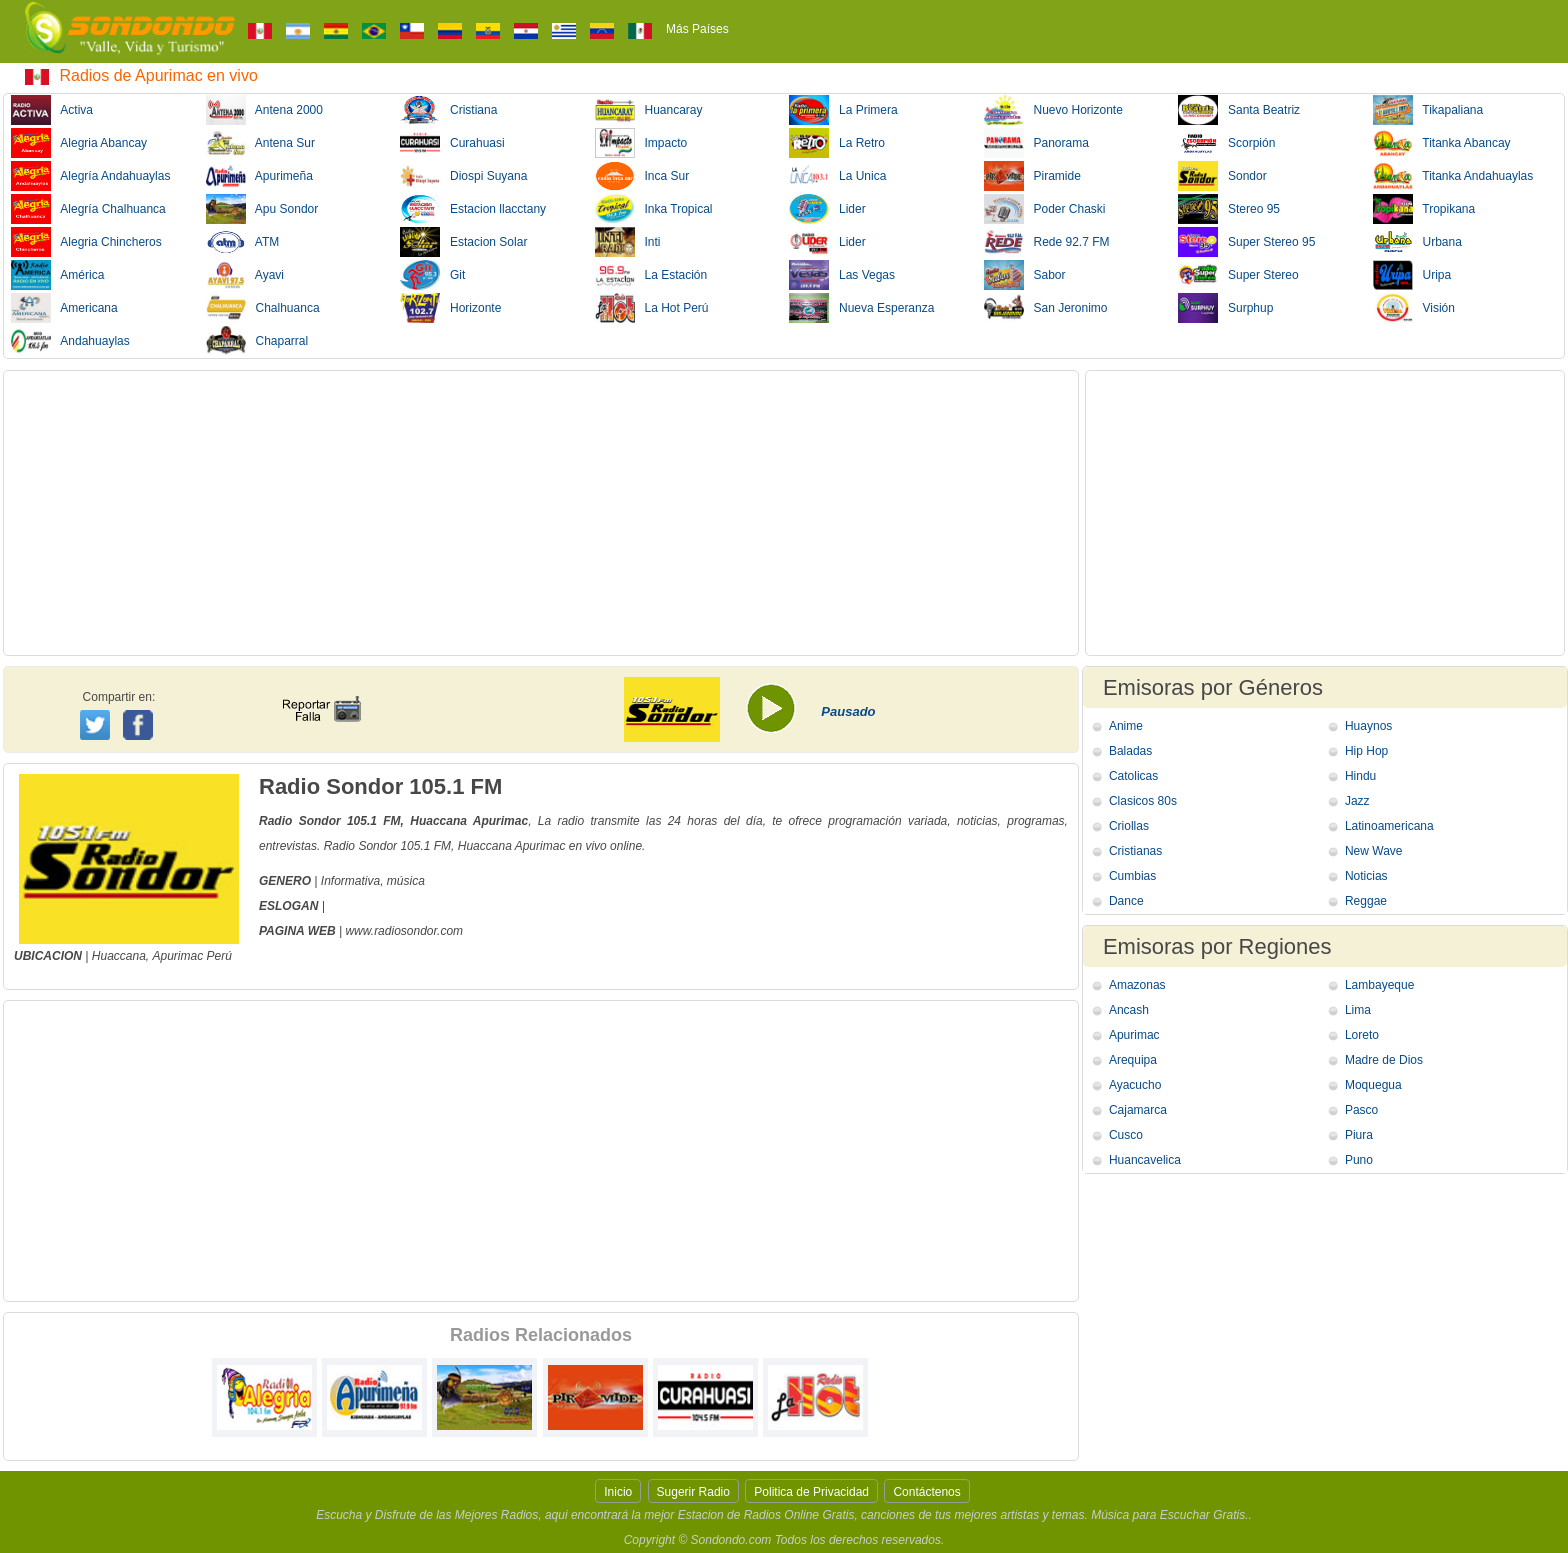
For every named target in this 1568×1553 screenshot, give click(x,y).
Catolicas (1133, 776)
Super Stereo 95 (1246, 242)
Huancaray (649, 110)
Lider (827, 209)
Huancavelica (1145, 1160)
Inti (628, 242)
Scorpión (1226, 143)
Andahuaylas (70, 341)
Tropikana (1424, 209)
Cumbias (1132, 876)
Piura (1359, 1135)
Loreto (1362, 1035)
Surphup (1225, 308)
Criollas (1129, 826)
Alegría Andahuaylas (90, 176)
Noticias (1366, 876)
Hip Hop (1366, 751)
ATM (243, 242)
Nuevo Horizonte (1053, 110)
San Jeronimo (1046, 308)
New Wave (1374, 851)
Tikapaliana (1428, 110)
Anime (1126, 726)
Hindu (1360, 776)
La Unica (837, 176)
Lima (1358, 1010)
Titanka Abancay (1442, 143)
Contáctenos (926, 1492)
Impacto (641, 143)
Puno (1359, 1160)
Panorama (1036, 143)
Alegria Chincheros (86, 242)
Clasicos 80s (1143, 801)
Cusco (1126, 1135)
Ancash (1129, 1010)
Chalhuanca (263, 308)
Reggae (1366, 901)
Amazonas (1137, 985)
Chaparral (257, 341)
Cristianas (1135, 851)
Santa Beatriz (1239, 110)
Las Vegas (842, 275)
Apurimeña (259, 176)
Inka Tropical (654, 209)
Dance (1126, 901)
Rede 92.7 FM (1047, 242)
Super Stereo (1238, 275)
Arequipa (1133, 1060)
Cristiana (448, 110)
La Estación (651, 275)
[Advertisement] (541, 513)
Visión (1414, 308)
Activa (52, 110)
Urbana (1417, 242)
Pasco (1361, 1110)
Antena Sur (260, 143)
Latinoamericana (1389, 826)
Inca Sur (642, 176)
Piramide (1032, 176)
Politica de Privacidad (811, 1492)
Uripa (1412, 275)
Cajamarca (1138, 1110)
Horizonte (450, 308)
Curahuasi (452, 143)
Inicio (618, 1492)
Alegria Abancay (79, 143)
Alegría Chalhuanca (88, 209)
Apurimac (178, 956)
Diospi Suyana (463, 176)
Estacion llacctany (473, 209)
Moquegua (1373, 1085)
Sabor (1025, 275)
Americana (64, 308)
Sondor (1222, 176)
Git (432, 275)
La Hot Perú (652, 308)
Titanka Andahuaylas (1453, 176)
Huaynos (1368, 726)
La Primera (843, 110)
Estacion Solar (463, 242)
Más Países (697, 29)
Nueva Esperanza (861, 308)
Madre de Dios (1384, 1060)
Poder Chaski (1045, 209)
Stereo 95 (1229, 209)
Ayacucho (1135, 1085)
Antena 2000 (264, 110)
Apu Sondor (262, 209)
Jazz (1357, 801)
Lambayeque (1379, 985)
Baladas (1130, 751)
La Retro (837, 143)
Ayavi (245, 275)
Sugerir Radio (693, 1492)
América (57, 275)
